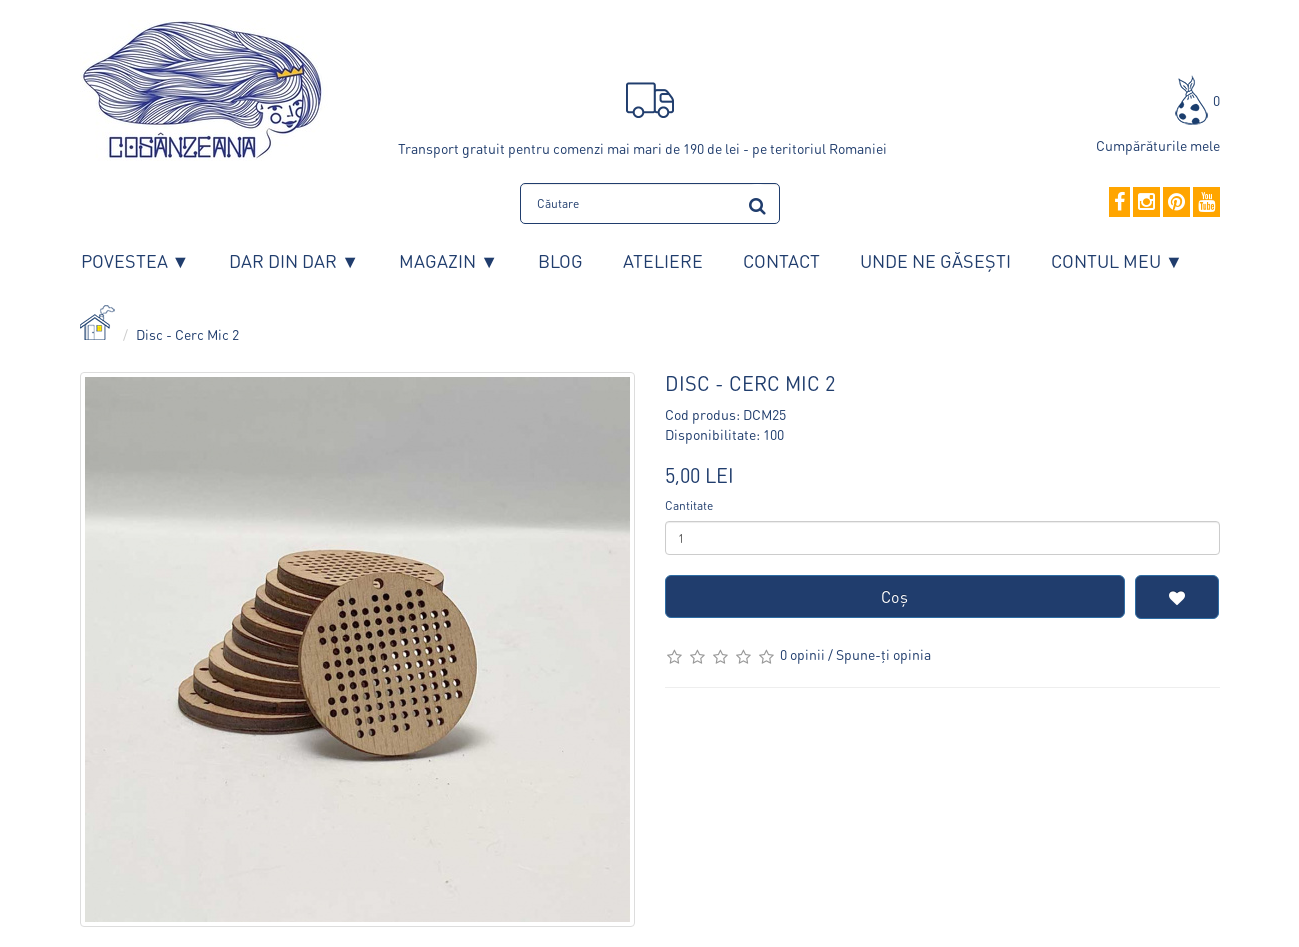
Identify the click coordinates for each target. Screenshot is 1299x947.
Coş (894, 596)
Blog (560, 260)
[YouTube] (1206, 203)
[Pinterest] (1176, 203)
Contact (781, 260)
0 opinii (802, 654)
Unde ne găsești (935, 260)
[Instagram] (1146, 203)
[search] (757, 202)
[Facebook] (1119, 203)
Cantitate (689, 505)
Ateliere (663, 260)
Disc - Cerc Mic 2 (187, 334)
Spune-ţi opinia (883, 654)
